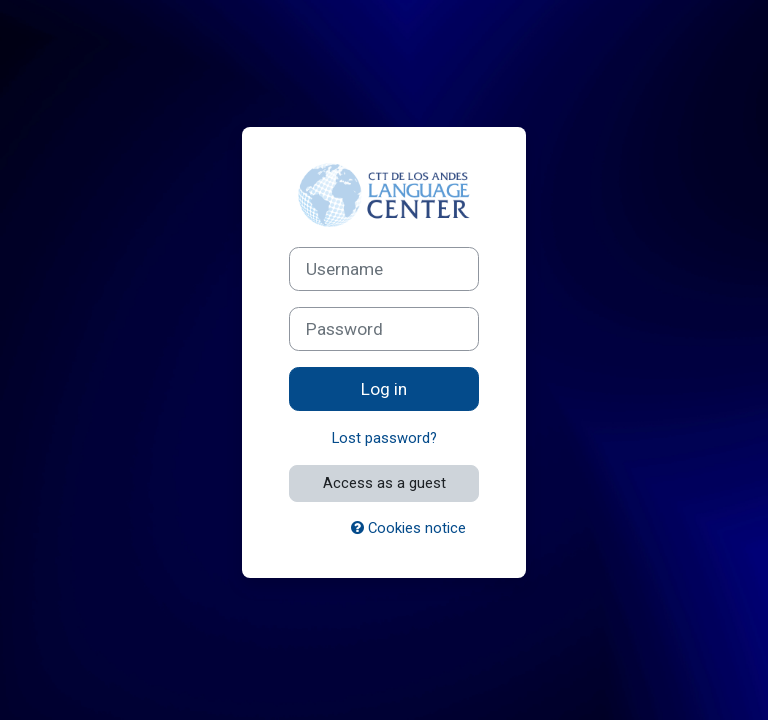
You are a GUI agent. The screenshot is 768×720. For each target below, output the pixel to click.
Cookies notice (408, 528)
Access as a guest (384, 483)
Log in (384, 389)
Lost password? (384, 438)
